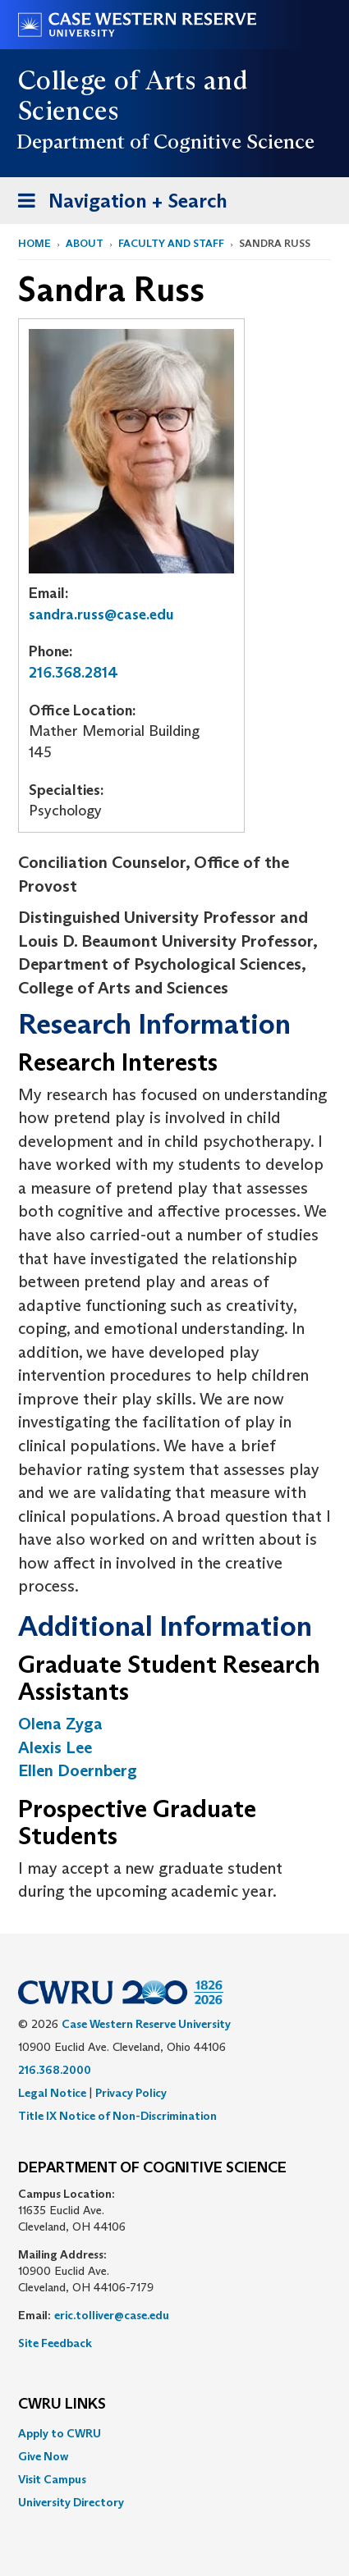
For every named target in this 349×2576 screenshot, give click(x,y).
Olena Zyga (60, 1723)
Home (34, 243)
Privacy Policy (131, 2092)
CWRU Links (62, 2404)
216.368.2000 (54, 2069)
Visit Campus (52, 2479)
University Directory (71, 2502)
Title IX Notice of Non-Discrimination (117, 2115)
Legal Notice (52, 2092)
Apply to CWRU (59, 2433)
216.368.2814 (73, 673)
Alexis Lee (55, 1747)
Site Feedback (55, 2343)
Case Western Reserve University (146, 2023)
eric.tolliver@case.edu (111, 2315)
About (84, 243)
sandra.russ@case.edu (101, 614)
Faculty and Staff (171, 243)
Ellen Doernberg (77, 1770)
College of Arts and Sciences (132, 95)
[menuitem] (174, 2433)
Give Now (43, 2456)
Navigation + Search (117, 204)
